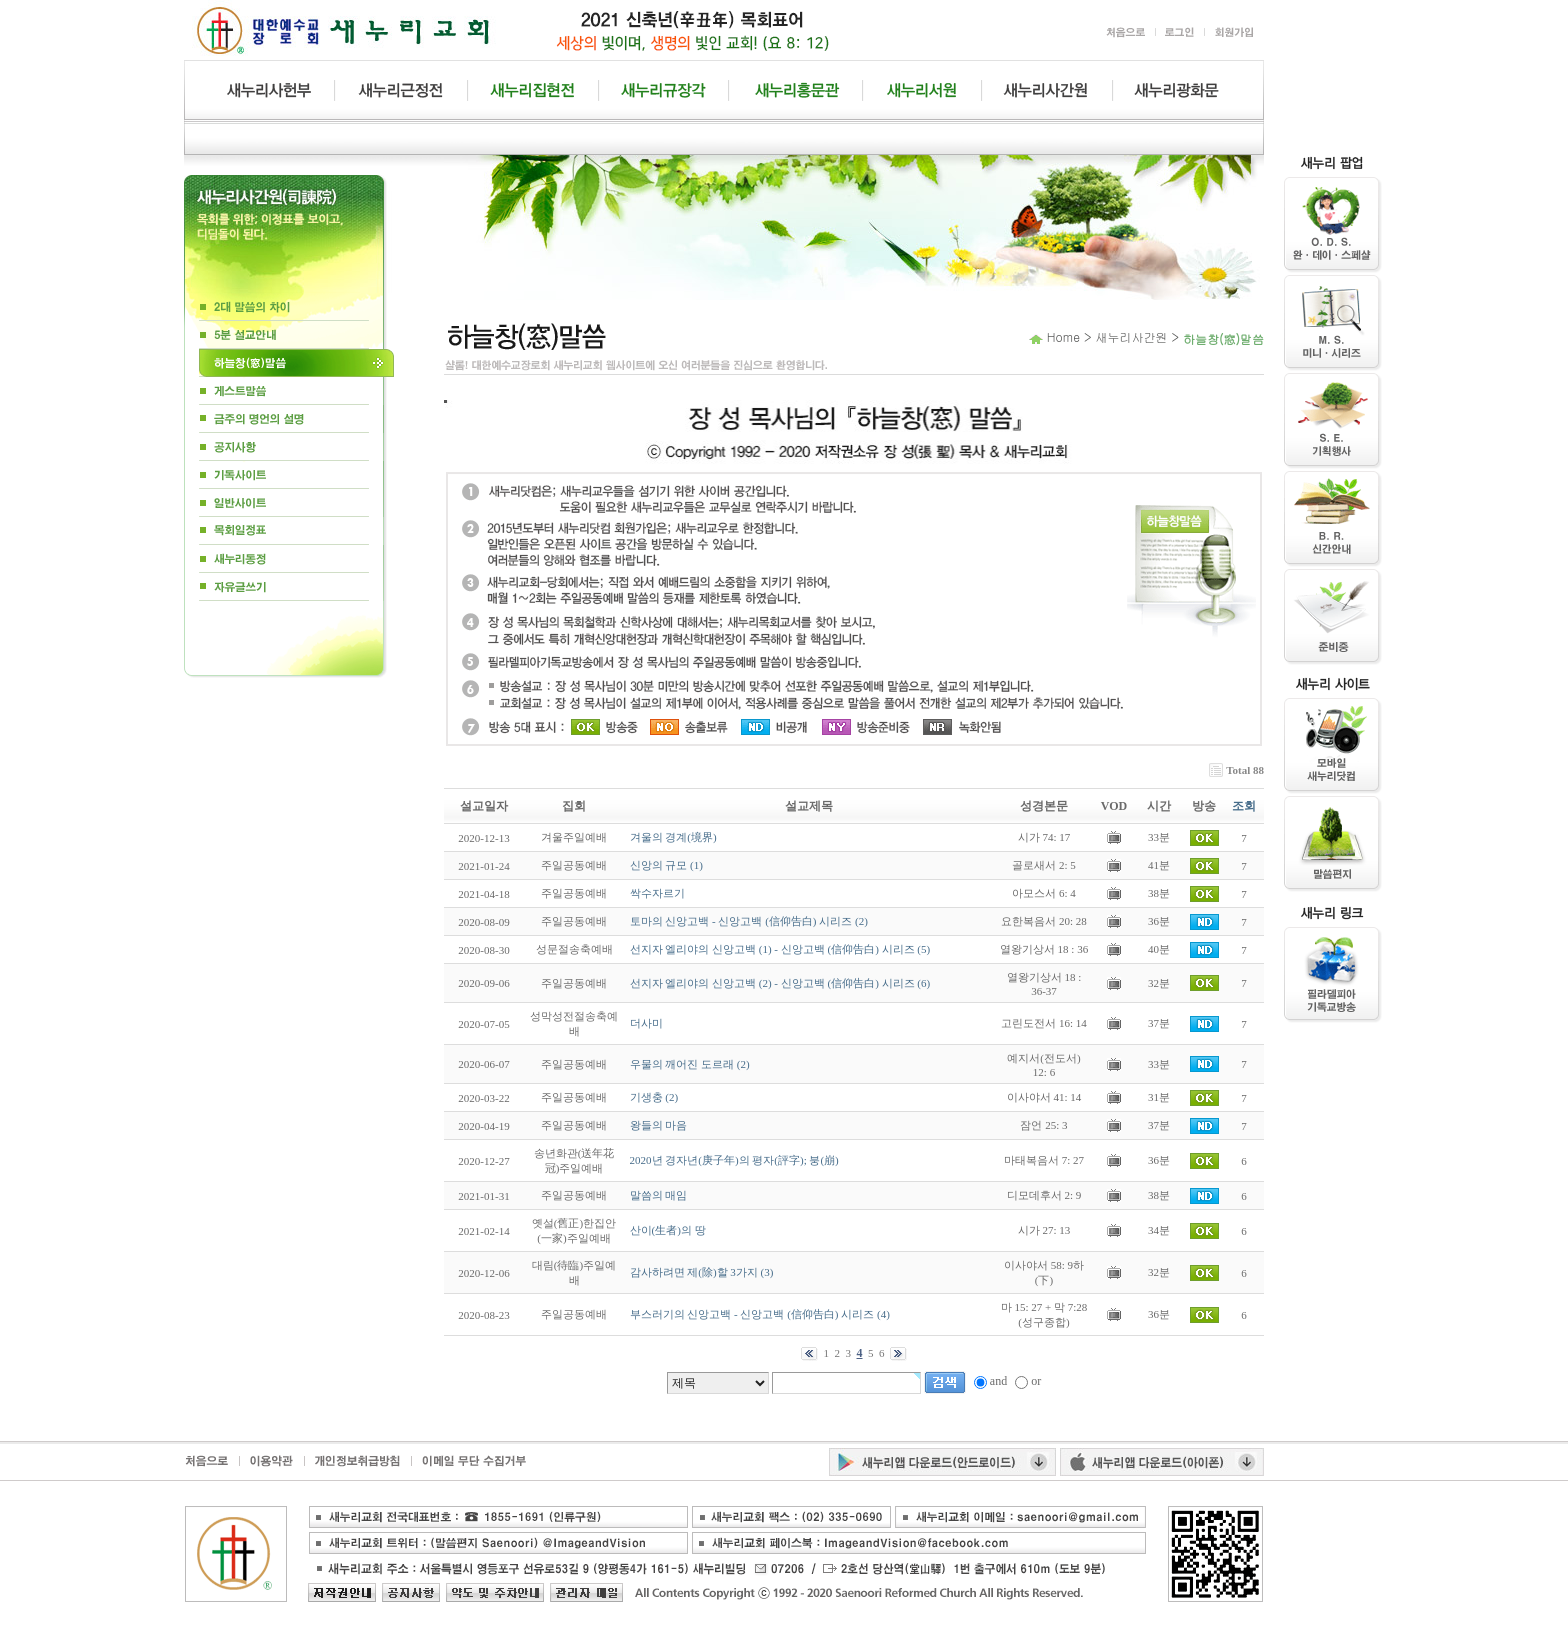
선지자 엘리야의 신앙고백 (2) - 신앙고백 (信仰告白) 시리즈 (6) (780, 983)
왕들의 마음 (659, 1125)
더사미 (646, 1023)
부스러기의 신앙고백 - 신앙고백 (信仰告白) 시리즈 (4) (760, 1314)
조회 (1244, 806)
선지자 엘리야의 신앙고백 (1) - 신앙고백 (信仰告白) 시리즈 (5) (780, 949)
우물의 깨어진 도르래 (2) (690, 1064)
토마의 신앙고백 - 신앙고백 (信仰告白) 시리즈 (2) (749, 921)
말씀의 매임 (659, 1195)
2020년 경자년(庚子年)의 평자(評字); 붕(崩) (734, 1160)
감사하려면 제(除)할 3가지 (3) (702, 1272)
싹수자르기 (657, 893)
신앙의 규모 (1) (666, 865)
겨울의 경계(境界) (673, 837)
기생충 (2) (654, 1097)
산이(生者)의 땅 (668, 1230)
